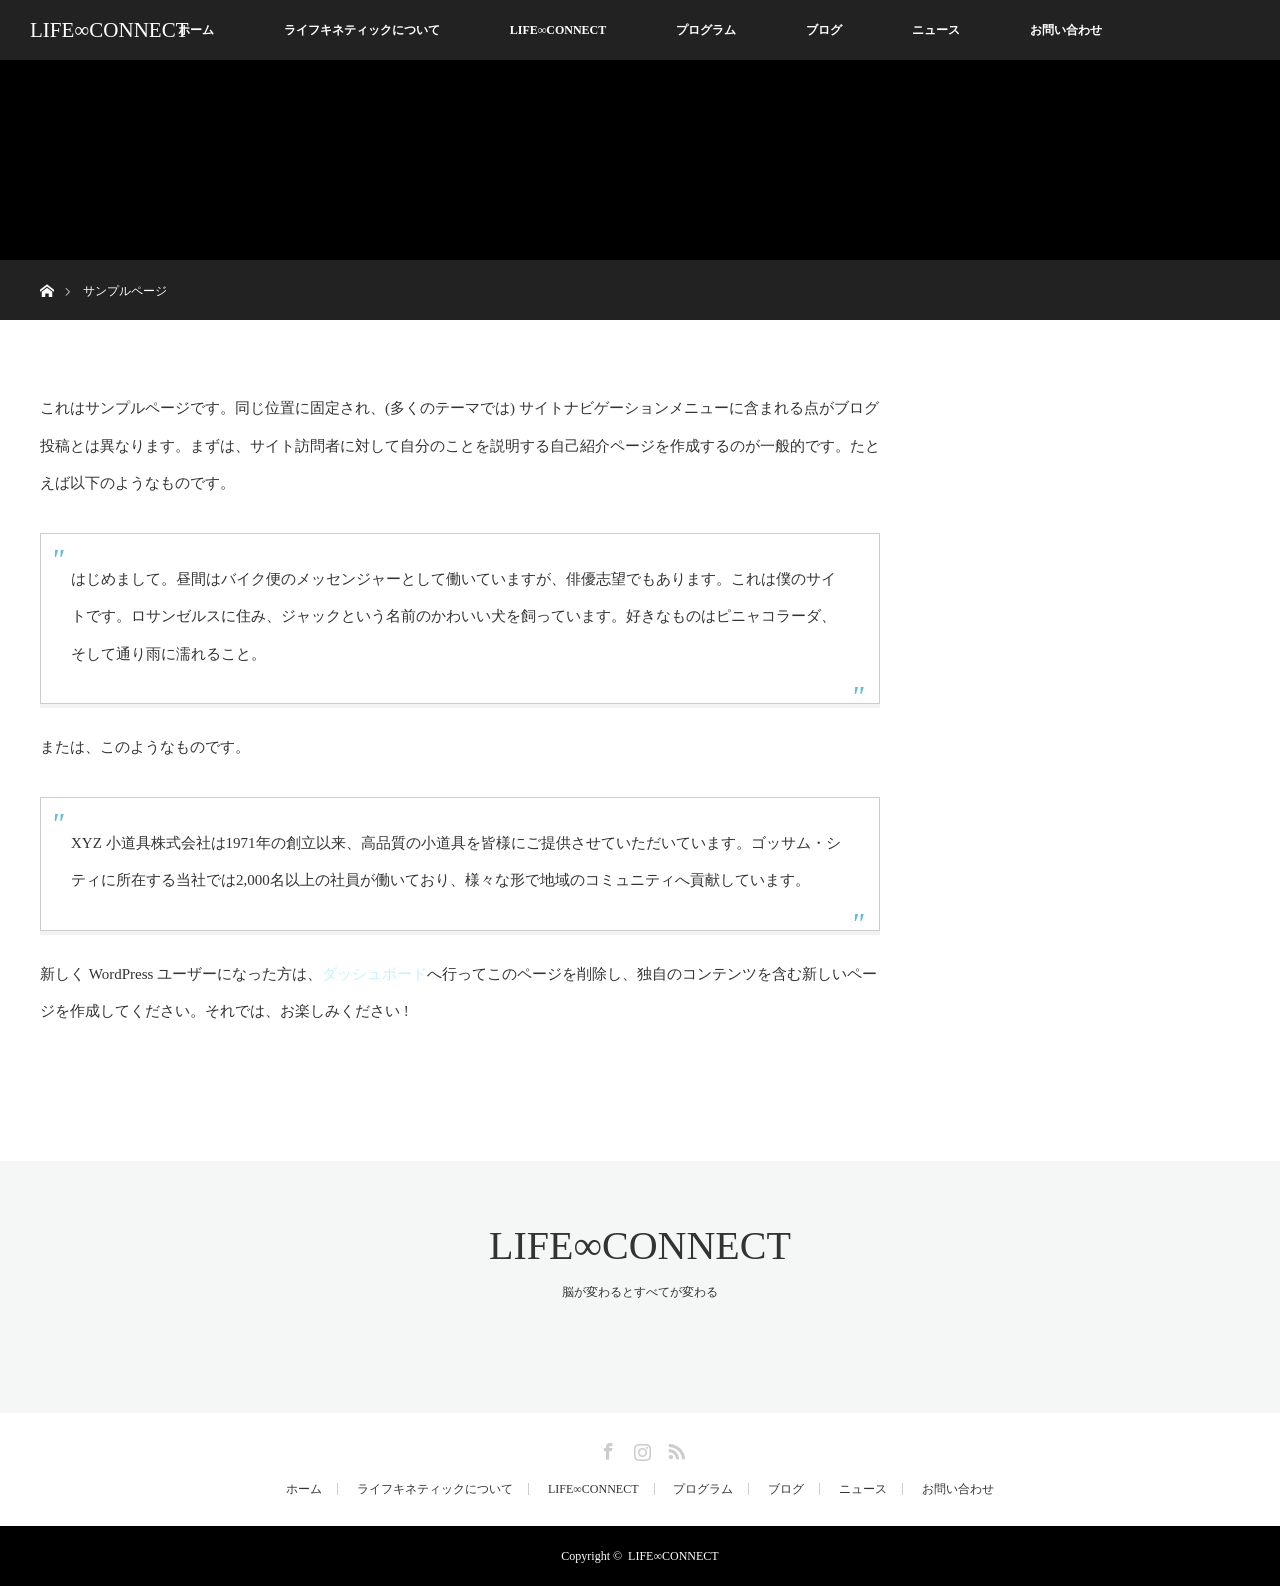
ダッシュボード (374, 974)
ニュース (936, 30)
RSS (674, 1448)
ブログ (824, 30)
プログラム (706, 30)
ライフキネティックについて (362, 30)
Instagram (640, 1448)
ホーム (196, 30)
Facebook (606, 1448)
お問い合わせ (1066, 30)
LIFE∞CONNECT (109, 30)
